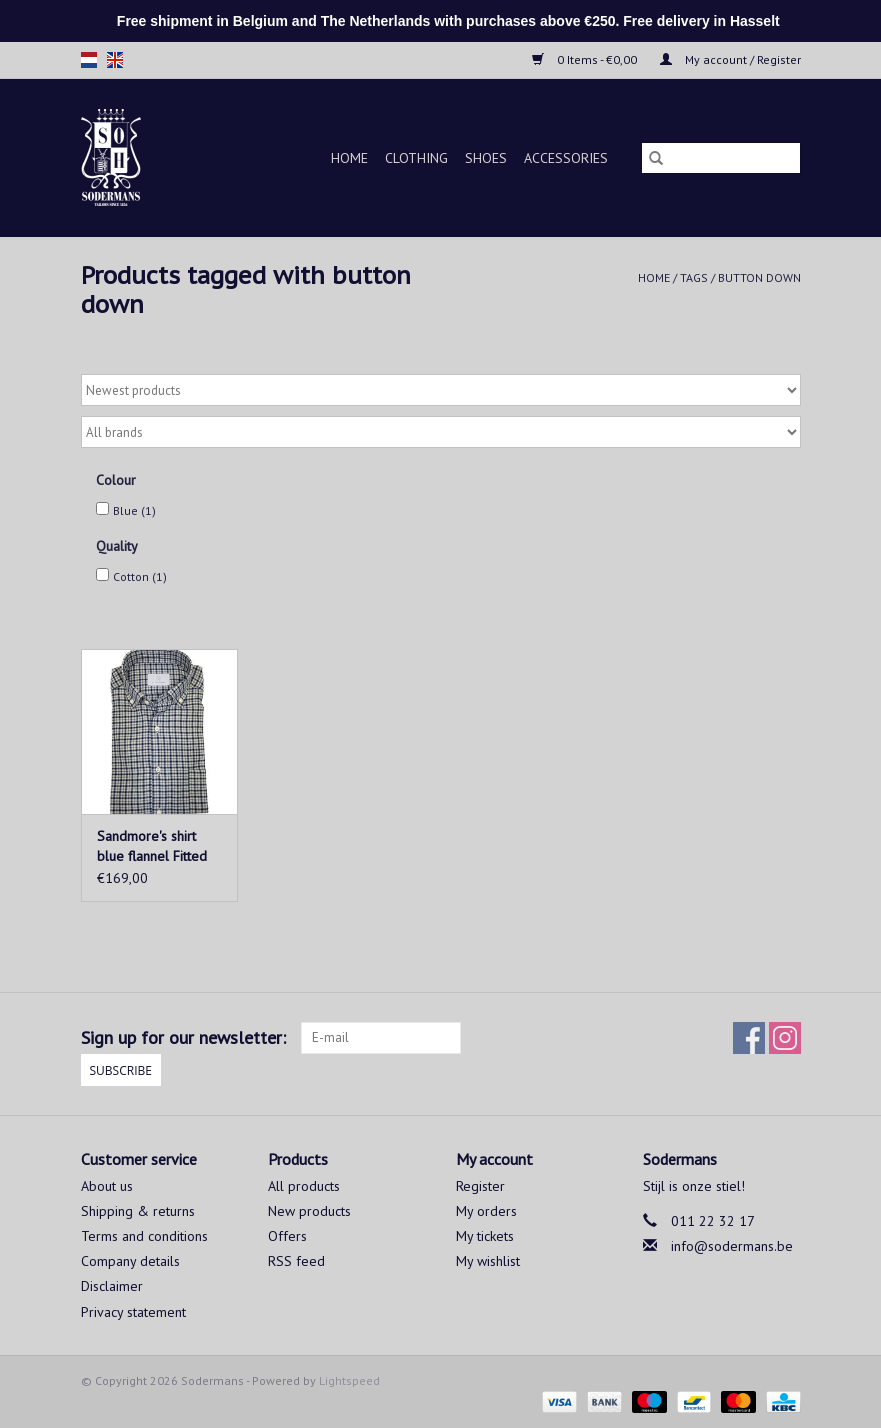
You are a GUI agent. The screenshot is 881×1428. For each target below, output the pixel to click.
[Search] (721, 158)
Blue (134, 510)
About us (107, 1186)
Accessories (566, 158)
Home (349, 158)
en (115, 60)
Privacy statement (133, 1312)
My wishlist (488, 1261)
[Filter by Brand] (441, 432)
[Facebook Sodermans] (749, 1038)
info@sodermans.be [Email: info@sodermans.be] (732, 1246)
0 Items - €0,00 (586, 59)
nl (89, 60)
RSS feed (296, 1261)
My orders (486, 1211)
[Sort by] (441, 390)
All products (304, 1186)
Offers (287, 1236)
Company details (130, 1261)
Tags (694, 277)
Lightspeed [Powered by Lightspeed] (349, 1380)
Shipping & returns (138, 1211)
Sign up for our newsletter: (183, 1037)
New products (309, 1211)
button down (759, 277)
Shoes (486, 158)
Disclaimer (112, 1286)
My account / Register (730, 59)
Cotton (140, 576)
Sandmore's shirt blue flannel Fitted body (152, 846)
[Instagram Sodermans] (785, 1038)
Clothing (416, 158)
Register (480, 1186)
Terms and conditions (144, 1236)
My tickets (485, 1236)
